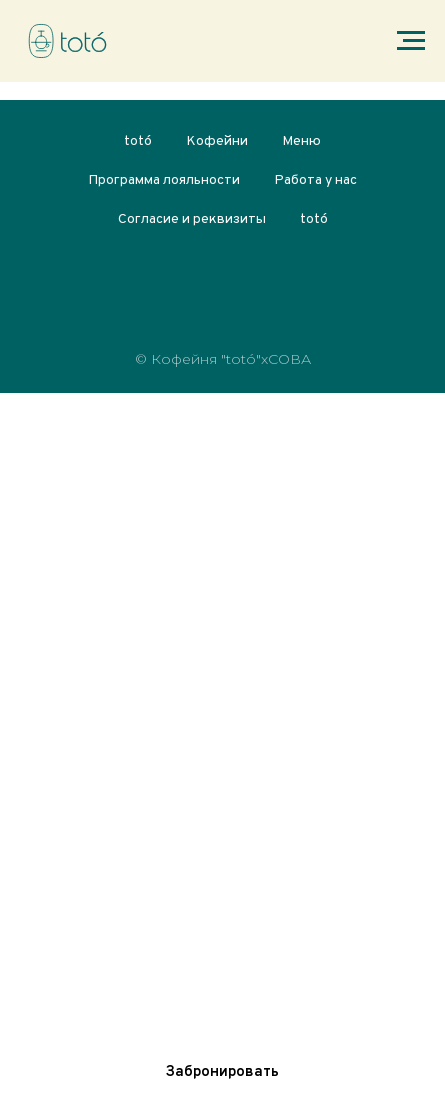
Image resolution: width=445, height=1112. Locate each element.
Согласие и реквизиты (192, 219)
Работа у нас (315, 180)
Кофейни (217, 141)
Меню (301, 141)
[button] (222, 1072)
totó (138, 141)
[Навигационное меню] (411, 41)
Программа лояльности (164, 180)
